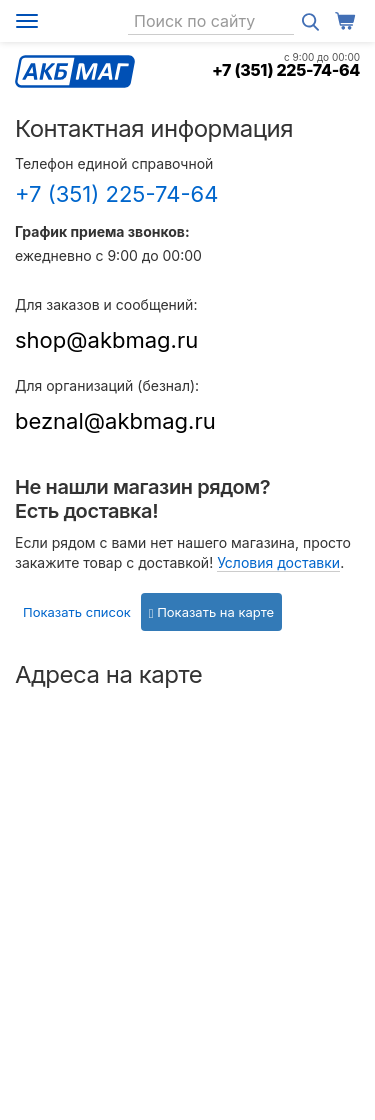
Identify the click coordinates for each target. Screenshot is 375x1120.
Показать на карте (211, 612)
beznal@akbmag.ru (115, 421)
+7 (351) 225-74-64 (286, 70)
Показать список (77, 612)
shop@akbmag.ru (106, 340)
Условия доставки (278, 562)
